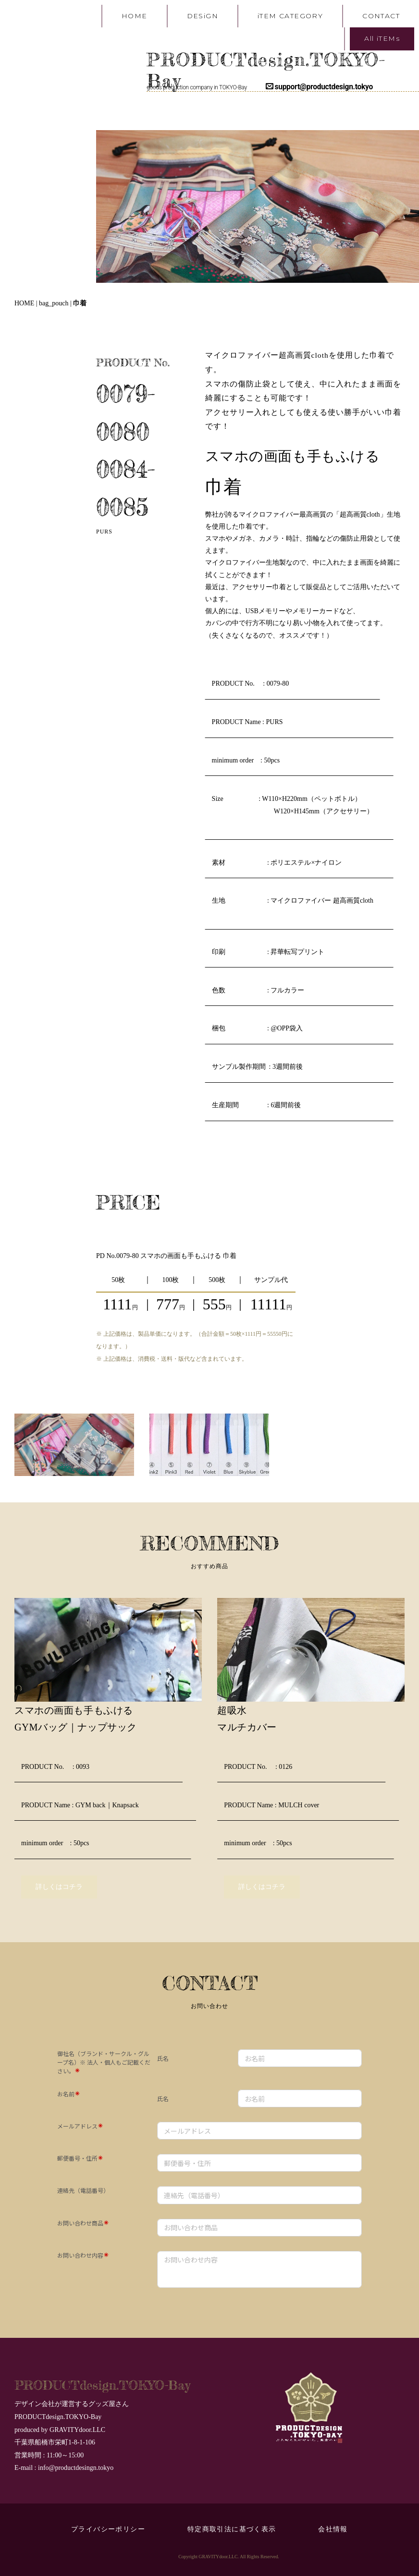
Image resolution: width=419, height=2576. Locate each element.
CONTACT (381, 16)
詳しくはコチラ (59, 1886)
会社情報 (333, 2529)
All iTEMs (382, 38)
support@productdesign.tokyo (319, 86)
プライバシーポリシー (108, 2529)
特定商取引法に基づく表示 (235, 2529)
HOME (135, 16)
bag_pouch (53, 303)
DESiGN (202, 16)
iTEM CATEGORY (290, 16)
